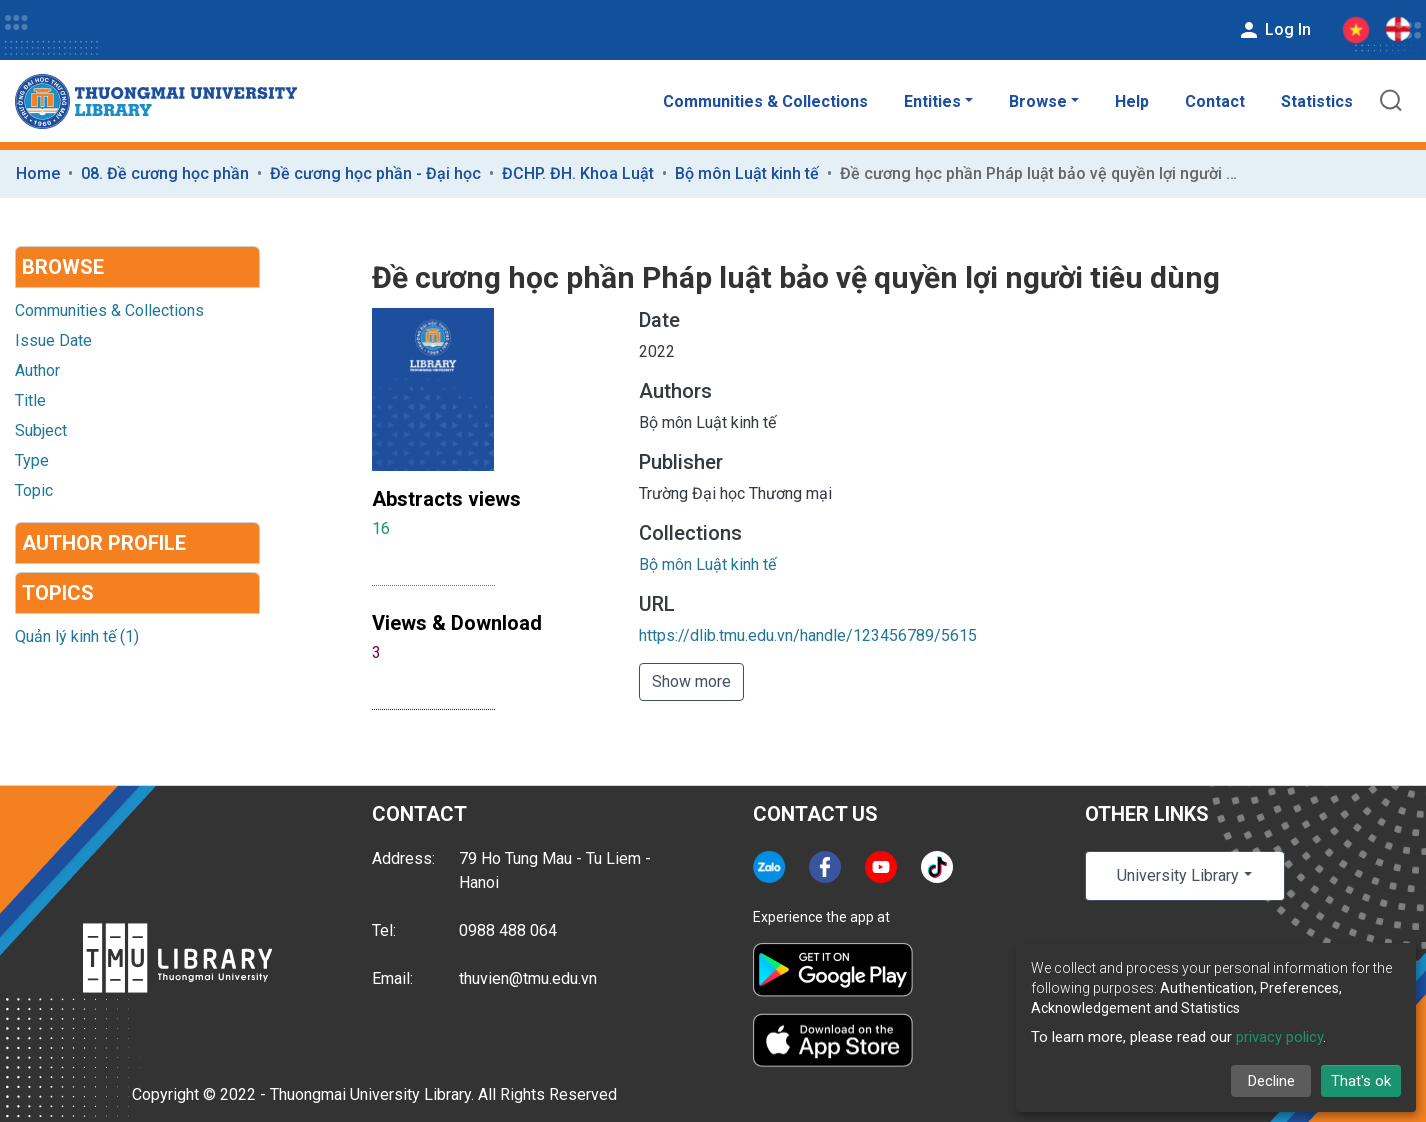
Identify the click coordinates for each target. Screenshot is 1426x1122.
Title (30, 400)
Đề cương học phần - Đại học (375, 173)
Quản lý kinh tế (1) (77, 636)
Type (32, 460)
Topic (34, 490)
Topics (58, 593)
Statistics (1317, 101)
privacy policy (1279, 1037)
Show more (691, 681)
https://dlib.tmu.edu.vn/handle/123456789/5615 (808, 635)
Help (1132, 101)
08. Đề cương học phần (165, 173)
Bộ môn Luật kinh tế (747, 173)
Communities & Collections (765, 101)
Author (37, 370)
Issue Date (53, 340)
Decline (1271, 1081)
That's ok (1361, 1081)
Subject (41, 430)
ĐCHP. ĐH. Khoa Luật (578, 173)
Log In (1274, 30)
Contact (1215, 101)
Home (38, 173)
